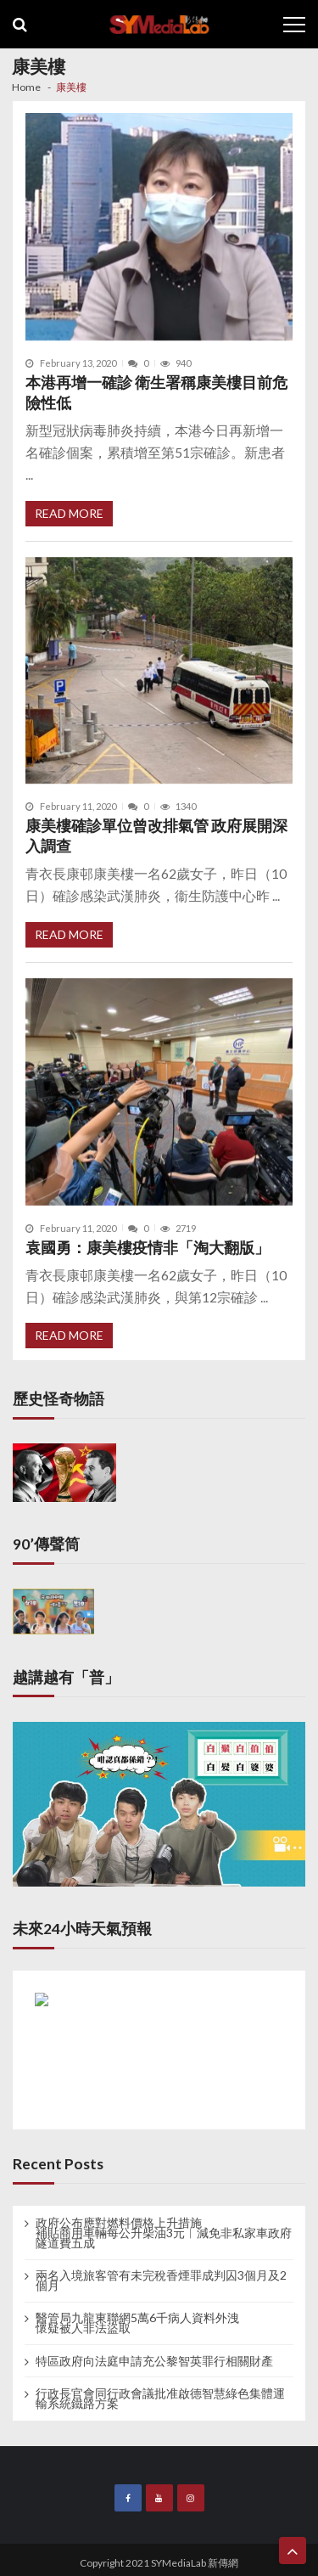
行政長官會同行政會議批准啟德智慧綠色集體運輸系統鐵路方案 (160, 2398)
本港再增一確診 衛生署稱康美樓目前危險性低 (156, 393)
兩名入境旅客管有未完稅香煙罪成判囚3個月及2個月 (161, 2280)
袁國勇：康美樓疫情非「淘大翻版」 (147, 1248)
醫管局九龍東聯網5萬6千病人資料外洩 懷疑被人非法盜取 (137, 2323)
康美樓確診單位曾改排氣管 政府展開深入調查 (156, 836)
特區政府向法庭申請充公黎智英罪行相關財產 (154, 2361)
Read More (69, 513)
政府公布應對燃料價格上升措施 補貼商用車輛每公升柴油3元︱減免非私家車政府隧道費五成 (164, 2233)
